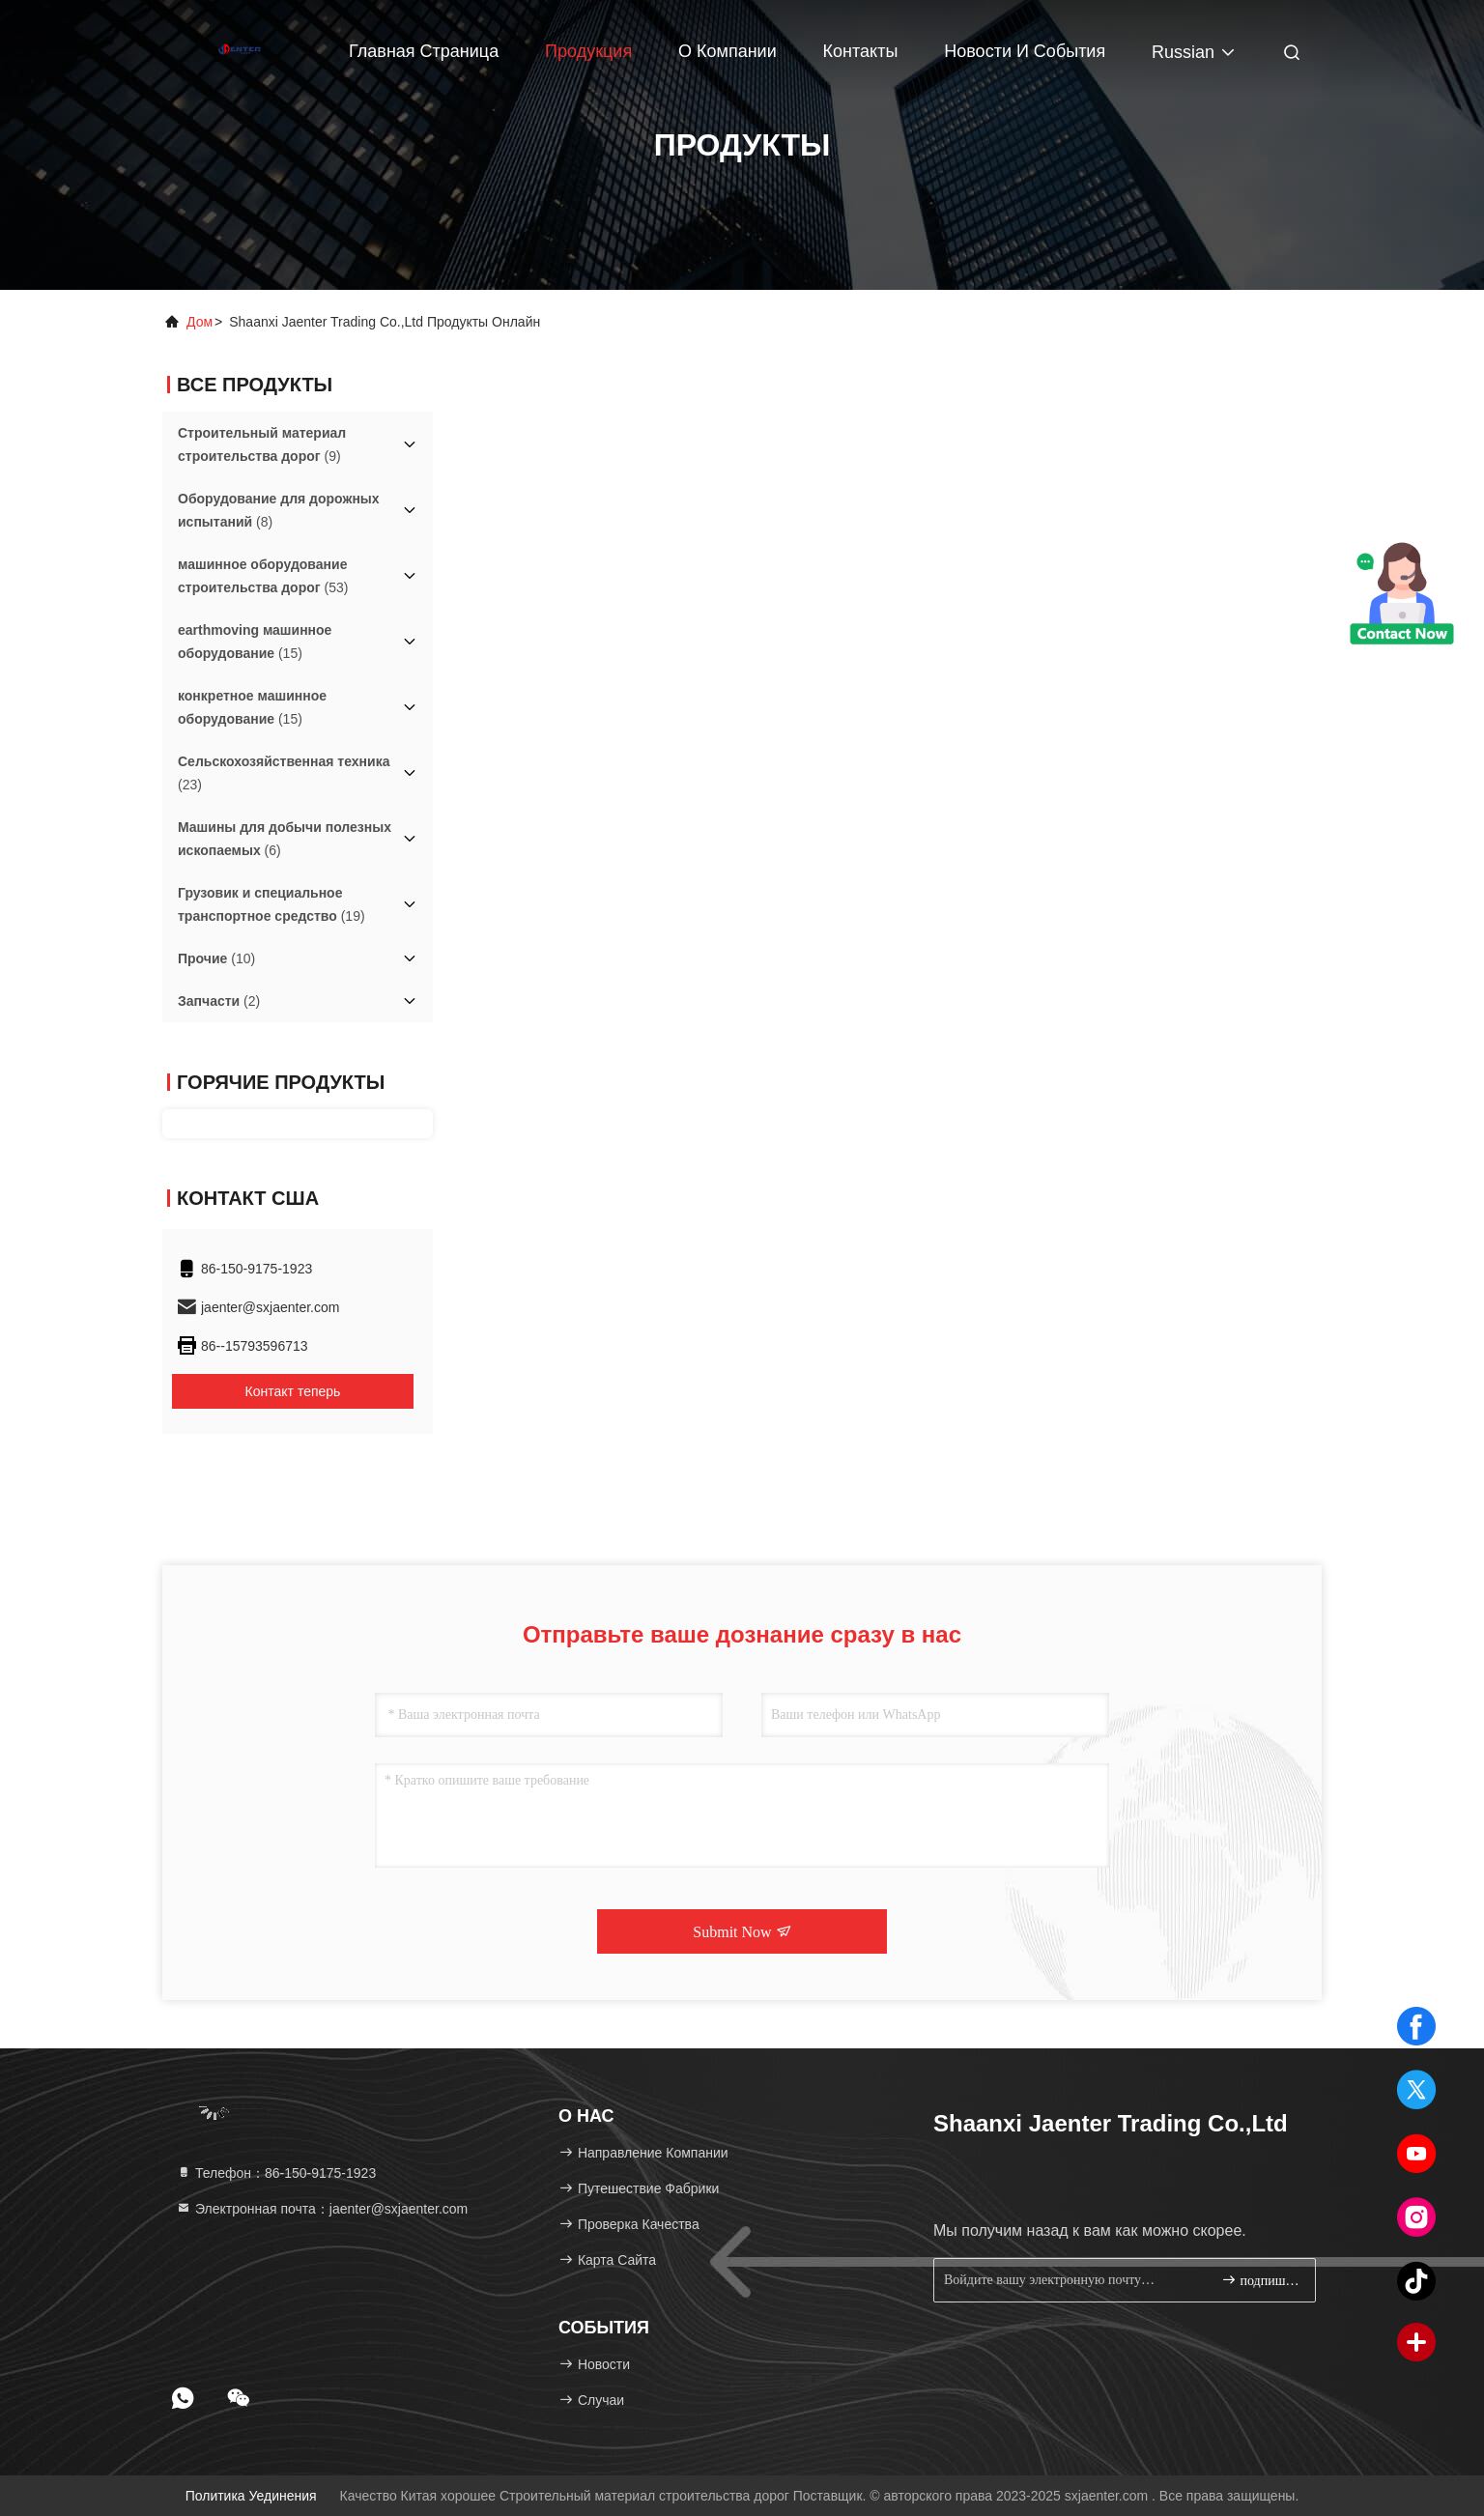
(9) (262, 444)
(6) (284, 838)
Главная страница (424, 51)
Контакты (861, 51)
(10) (216, 958)
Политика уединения (251, 2495)
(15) (254, 641)
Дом (199, 321)
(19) (271, 904)
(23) (283, 773)
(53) (263, 576)
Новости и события (1024, 51)
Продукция (588, 51)
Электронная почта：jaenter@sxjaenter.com (322, 2208)
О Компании (727, 51)
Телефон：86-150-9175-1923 (276, 2173)
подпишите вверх (1260, 2280)
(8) (279, 510)
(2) (219, 1001)
